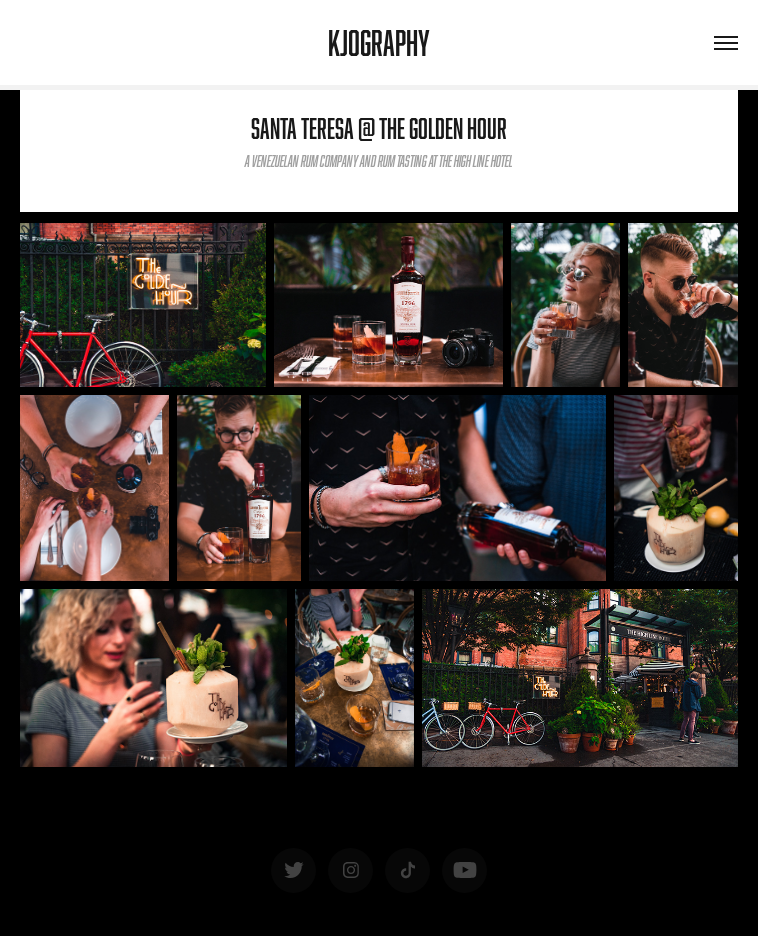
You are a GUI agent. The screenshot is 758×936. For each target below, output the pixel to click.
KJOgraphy (379, 42)
